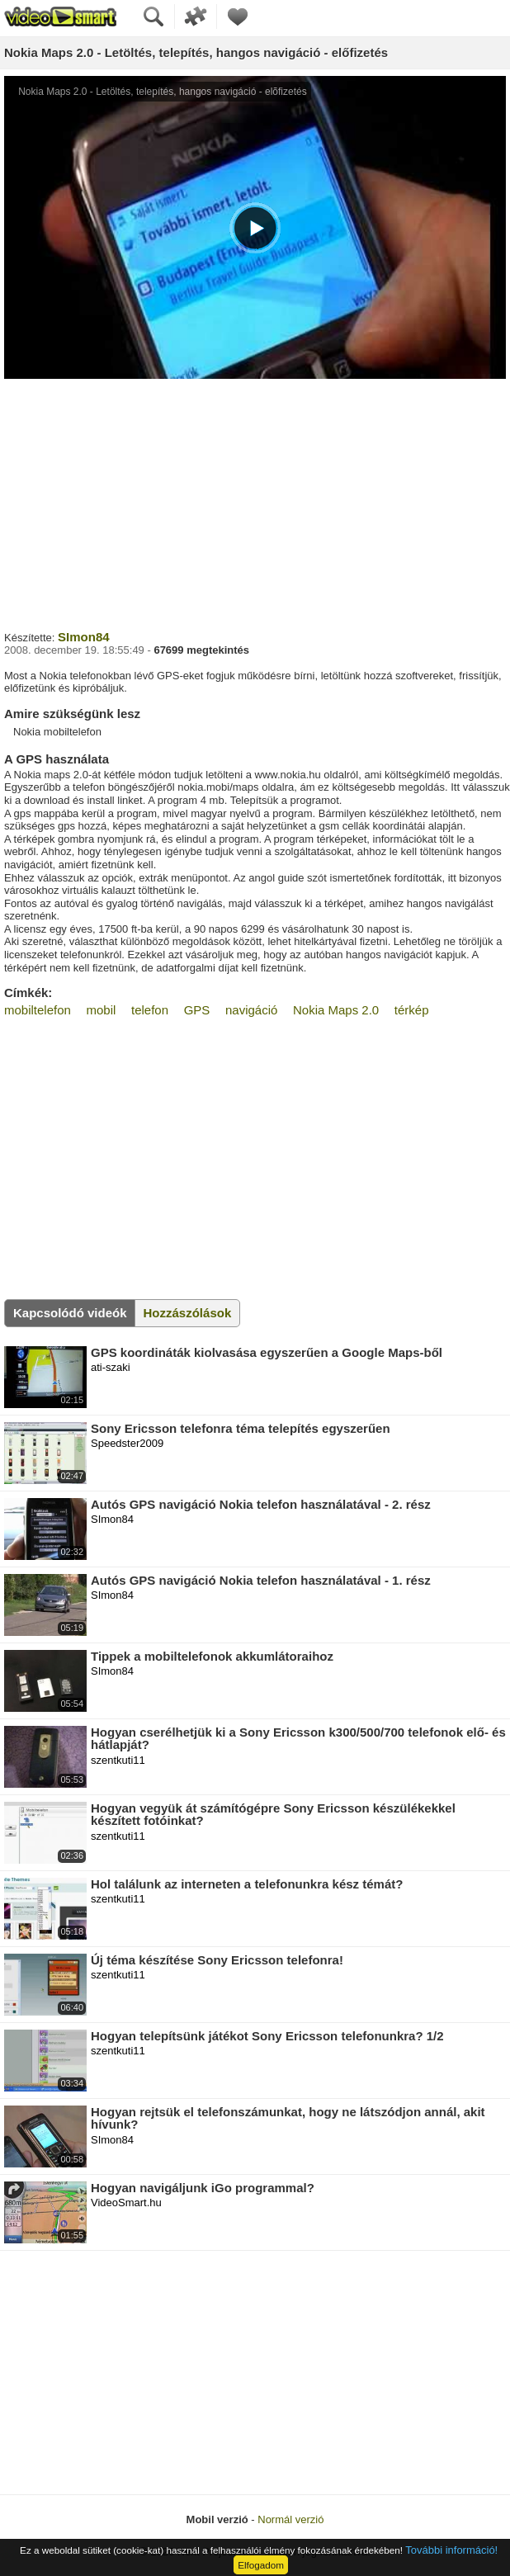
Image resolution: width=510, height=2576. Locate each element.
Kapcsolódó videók (70, 1313)
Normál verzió (290, 2519)
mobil (101, 1010)
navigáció (251, 1010)
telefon (149, 1010)
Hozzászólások (188, 1313)
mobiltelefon (37, 1010)
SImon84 (84, 637)
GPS (197, 1010)
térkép (411, 1010)
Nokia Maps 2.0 (336, 1010)
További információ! (451, 2550)
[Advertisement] (255, 502)
